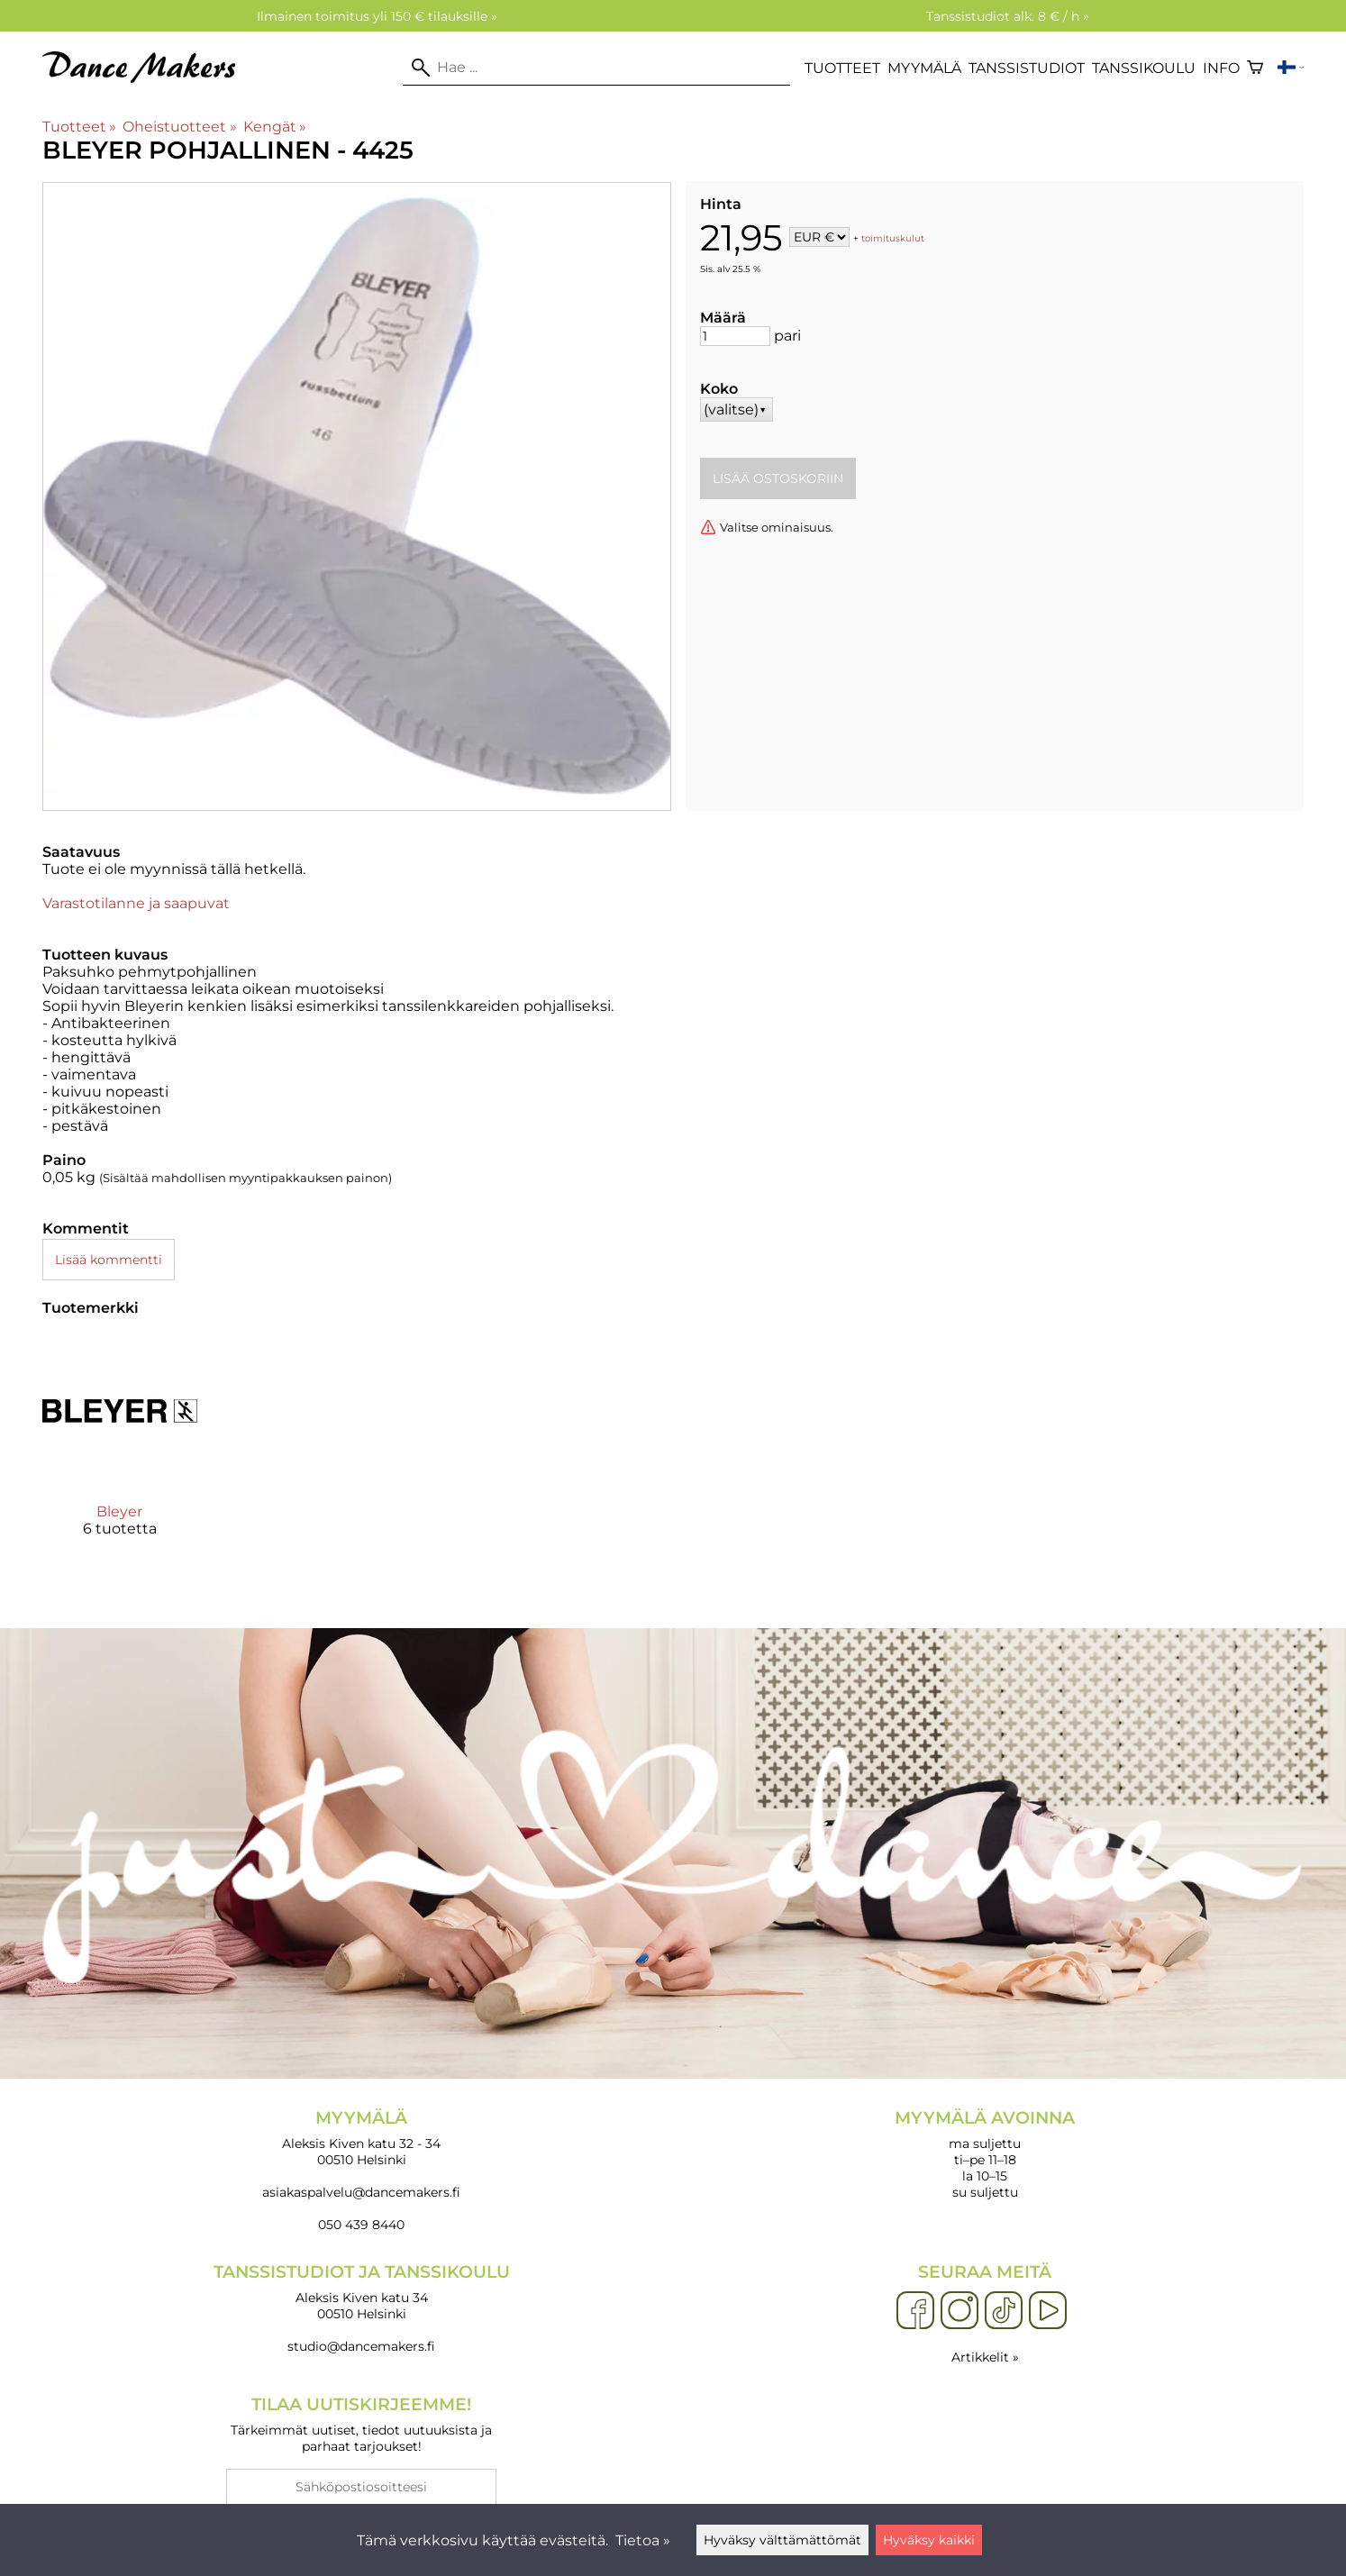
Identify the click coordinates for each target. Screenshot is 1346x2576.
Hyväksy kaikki (929, 2540)
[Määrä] (735, 336)
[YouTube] (1048, 2311)
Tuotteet (842, 68)
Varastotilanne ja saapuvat (136, 903)
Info (1221, 68)
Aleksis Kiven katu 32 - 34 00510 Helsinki (361, 2137)
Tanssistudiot (1027, 68)
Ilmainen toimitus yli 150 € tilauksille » (377, 16)
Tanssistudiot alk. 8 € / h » (1007, 16)
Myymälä (924, 68)
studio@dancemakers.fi (361, 2346)
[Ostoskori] (1255, 67)
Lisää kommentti (108, 1260)
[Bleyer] (119, 1451)
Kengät (274, 126)
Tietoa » (642, 2540)
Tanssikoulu (1144, 68)
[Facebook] (915, 2311)
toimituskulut (892, 238)
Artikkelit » (985, 2357)
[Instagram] (959, 2311)
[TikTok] (1004, 2311)
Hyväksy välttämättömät (782, 2540)
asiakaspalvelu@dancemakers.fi (361, 2192)
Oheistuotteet (179, 126)
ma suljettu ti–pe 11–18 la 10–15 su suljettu (984, 2153)
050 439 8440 (361, 2224)
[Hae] (596, 68)
